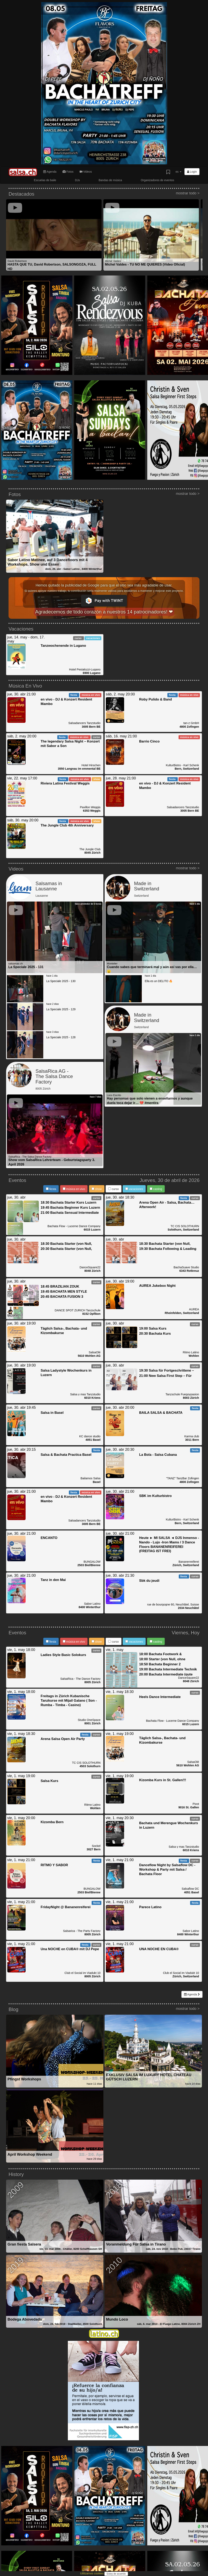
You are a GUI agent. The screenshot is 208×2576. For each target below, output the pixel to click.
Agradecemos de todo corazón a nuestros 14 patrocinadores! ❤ (104, 611)
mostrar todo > (187, 193)
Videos (86, 171)
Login (192, 171)
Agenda (49, 171)
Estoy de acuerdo (116, 2573)
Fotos (68, 171)
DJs (77, 180)
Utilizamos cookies (92, 2573)
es (178, 171)
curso (113, 1189)
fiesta (51, 1189)
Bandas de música (110, 180)
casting (156, 1189)
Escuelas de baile (45, 180)
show (97, 1189)
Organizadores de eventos (157, 180)
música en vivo (74, 1189)
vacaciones (134, 1189)
